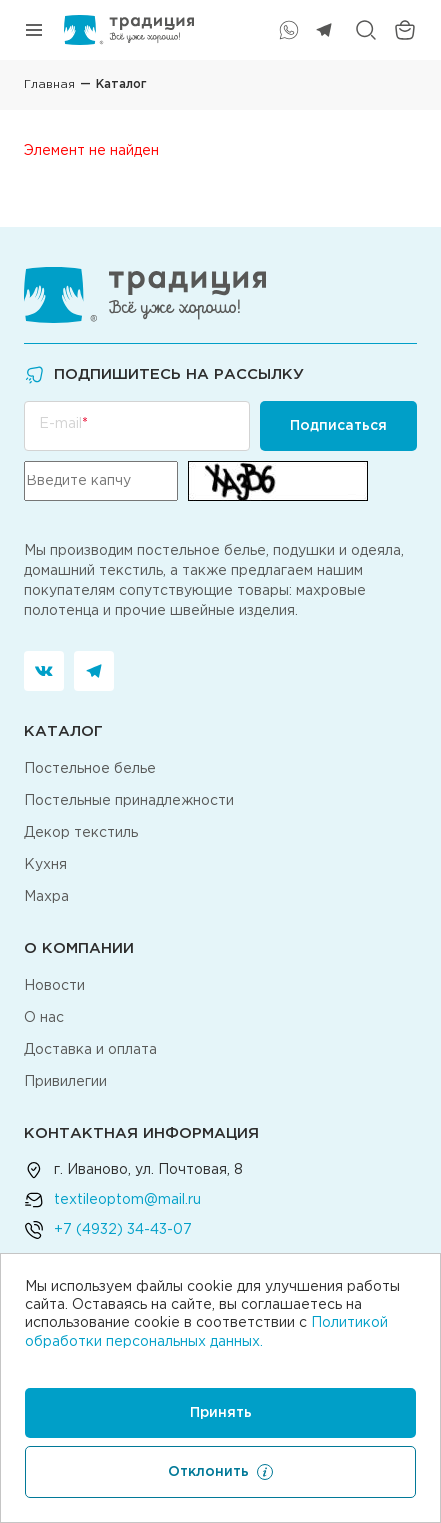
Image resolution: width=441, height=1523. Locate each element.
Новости (54, 986)
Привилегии (65, 1082)
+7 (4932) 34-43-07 (123, 1230)
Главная (49, 84)
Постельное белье (90, 769)
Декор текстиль (81, 833)
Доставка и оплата (90, 1050)
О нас (44, 1018)
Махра (46, 897)
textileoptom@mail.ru (127, 1200)
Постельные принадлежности (129, 801)
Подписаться (338, 426)
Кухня (45, 865)
